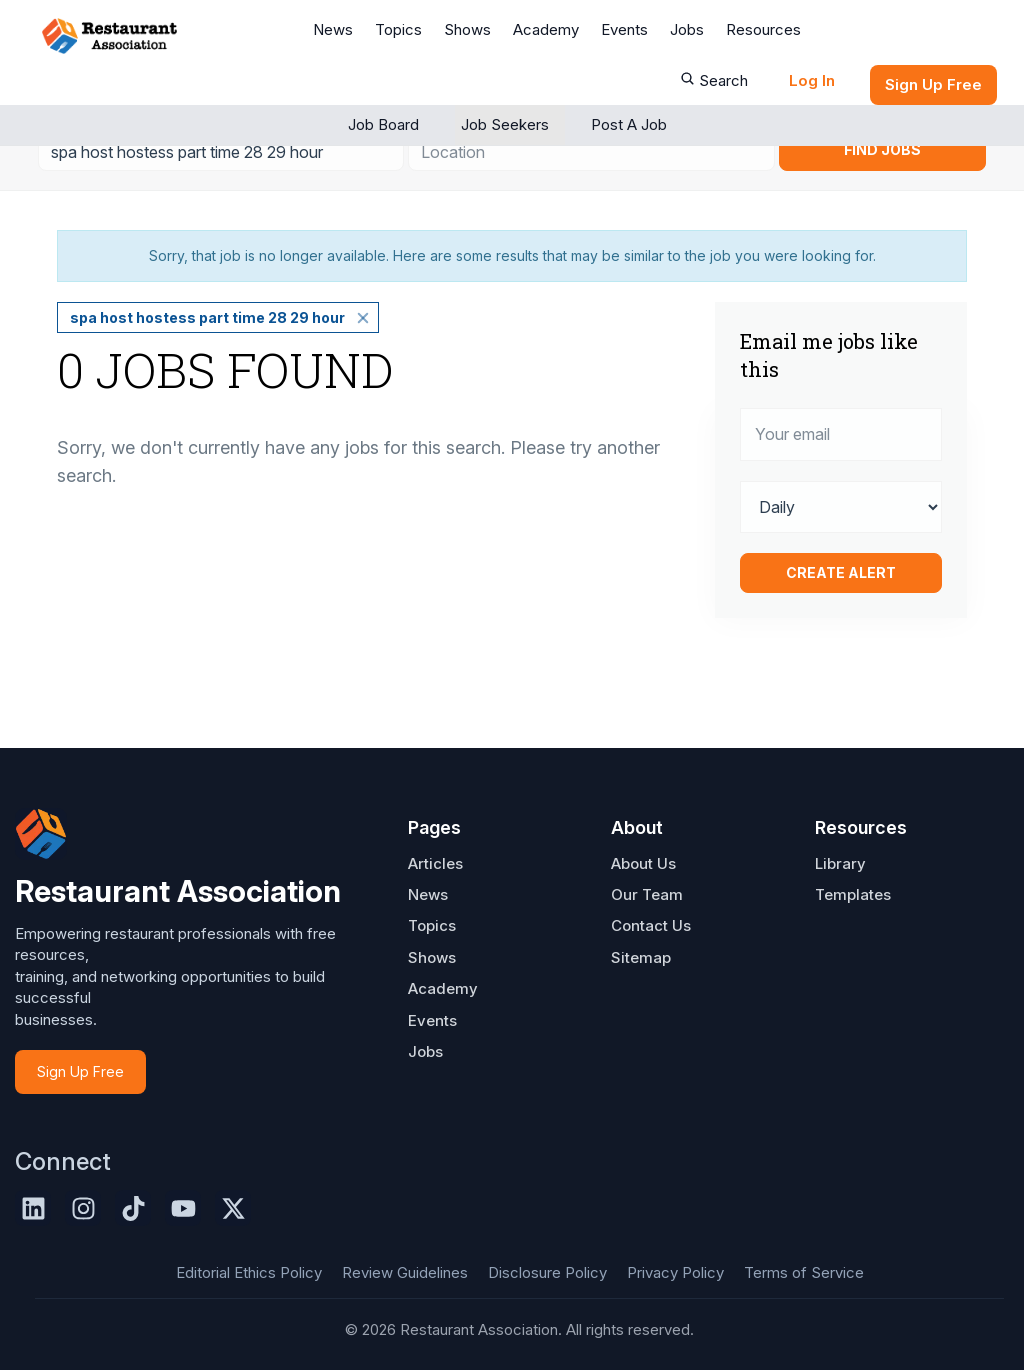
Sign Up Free (80, 1071)
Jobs (687, 29)
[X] (233, 1208)
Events (624, 29)
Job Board (383, 124)
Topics (398, 29)
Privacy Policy (675, 1272)
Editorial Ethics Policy (249, 1272)
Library (840, 863)
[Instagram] (83, 1208)
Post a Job (629, 124)
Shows (467, 29)
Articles (435, 863)
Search (714, 80)
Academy (546, 29)
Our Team (647, 894)
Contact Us (651, 925)
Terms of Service (804, 1272)
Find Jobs (882, 149)
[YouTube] (183, 1208)
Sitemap (641, 957)
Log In (812, 80)
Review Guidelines (405, 1272)
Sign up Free (933, 84)
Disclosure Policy (547, 1272)
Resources (763, 29)
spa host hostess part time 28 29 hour (207, 317)
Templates (853, 894)
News (333, 29)
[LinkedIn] (33, 1208)
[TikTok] (133, 1208)
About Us (643, 863)
